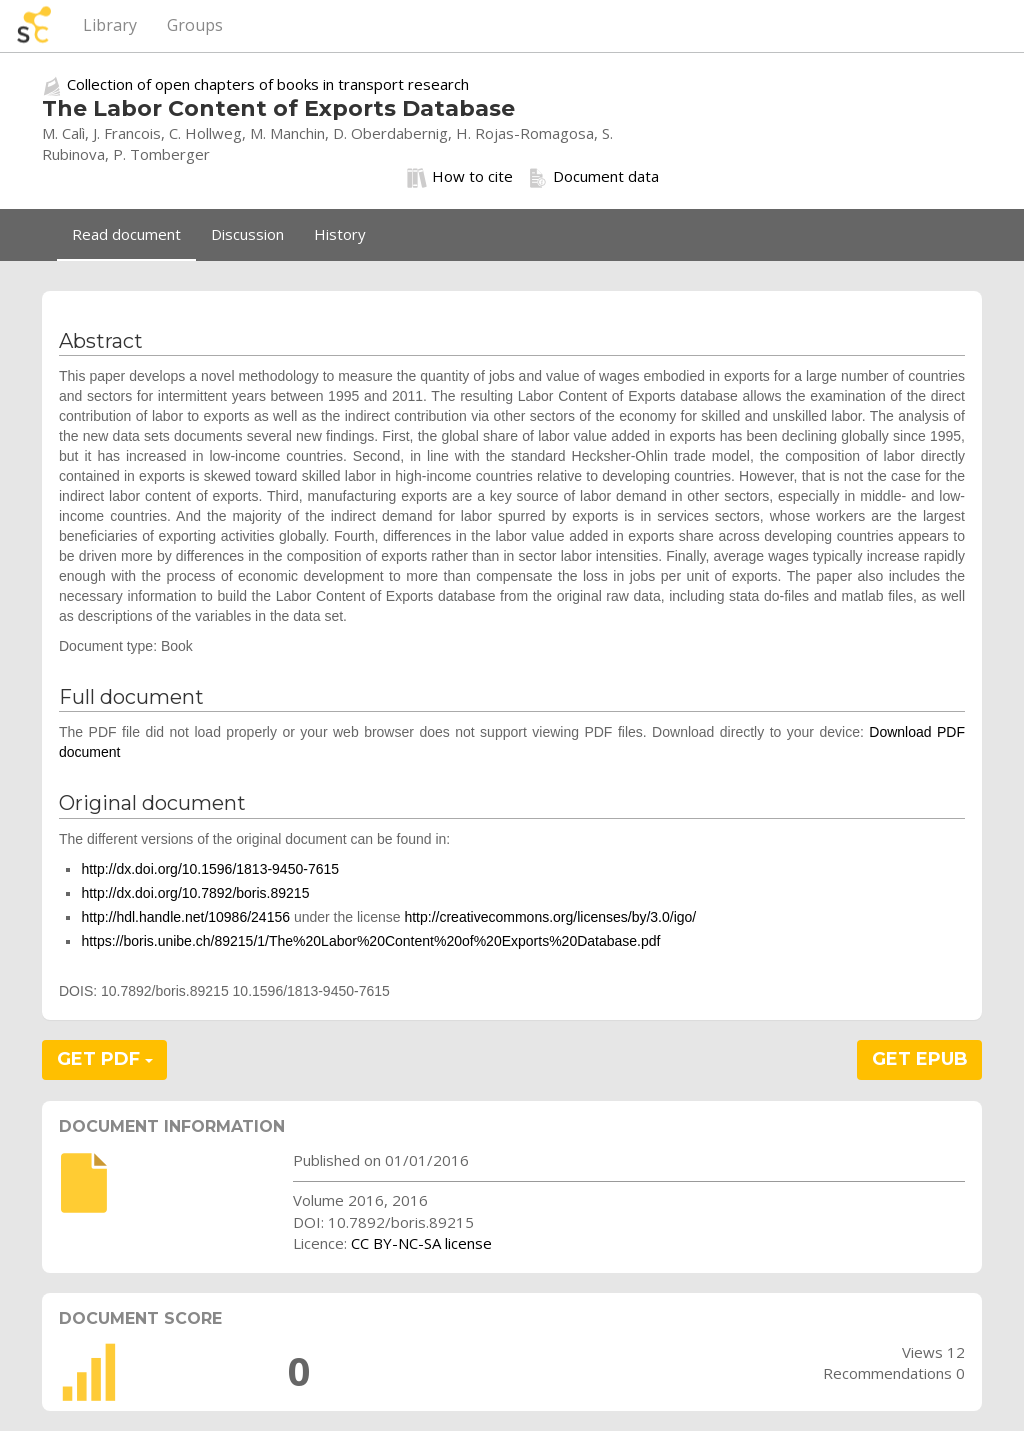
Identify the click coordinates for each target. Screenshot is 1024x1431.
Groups (195, 25)
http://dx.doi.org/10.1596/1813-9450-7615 (210, 869)
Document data (593, 177)
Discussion (247, 234)
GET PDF (105, 1059)
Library (110, 25)
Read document (126, 234)
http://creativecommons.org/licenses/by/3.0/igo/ (550, 917)
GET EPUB (920, 1059)
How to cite (460, 177)
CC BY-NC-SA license (421, 1243)
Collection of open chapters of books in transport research (268, 84)
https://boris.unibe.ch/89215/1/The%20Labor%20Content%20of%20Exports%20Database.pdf (370, 941)
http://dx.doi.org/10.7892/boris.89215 (195, 893)
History (340, 234)
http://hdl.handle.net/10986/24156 (185, 917)
